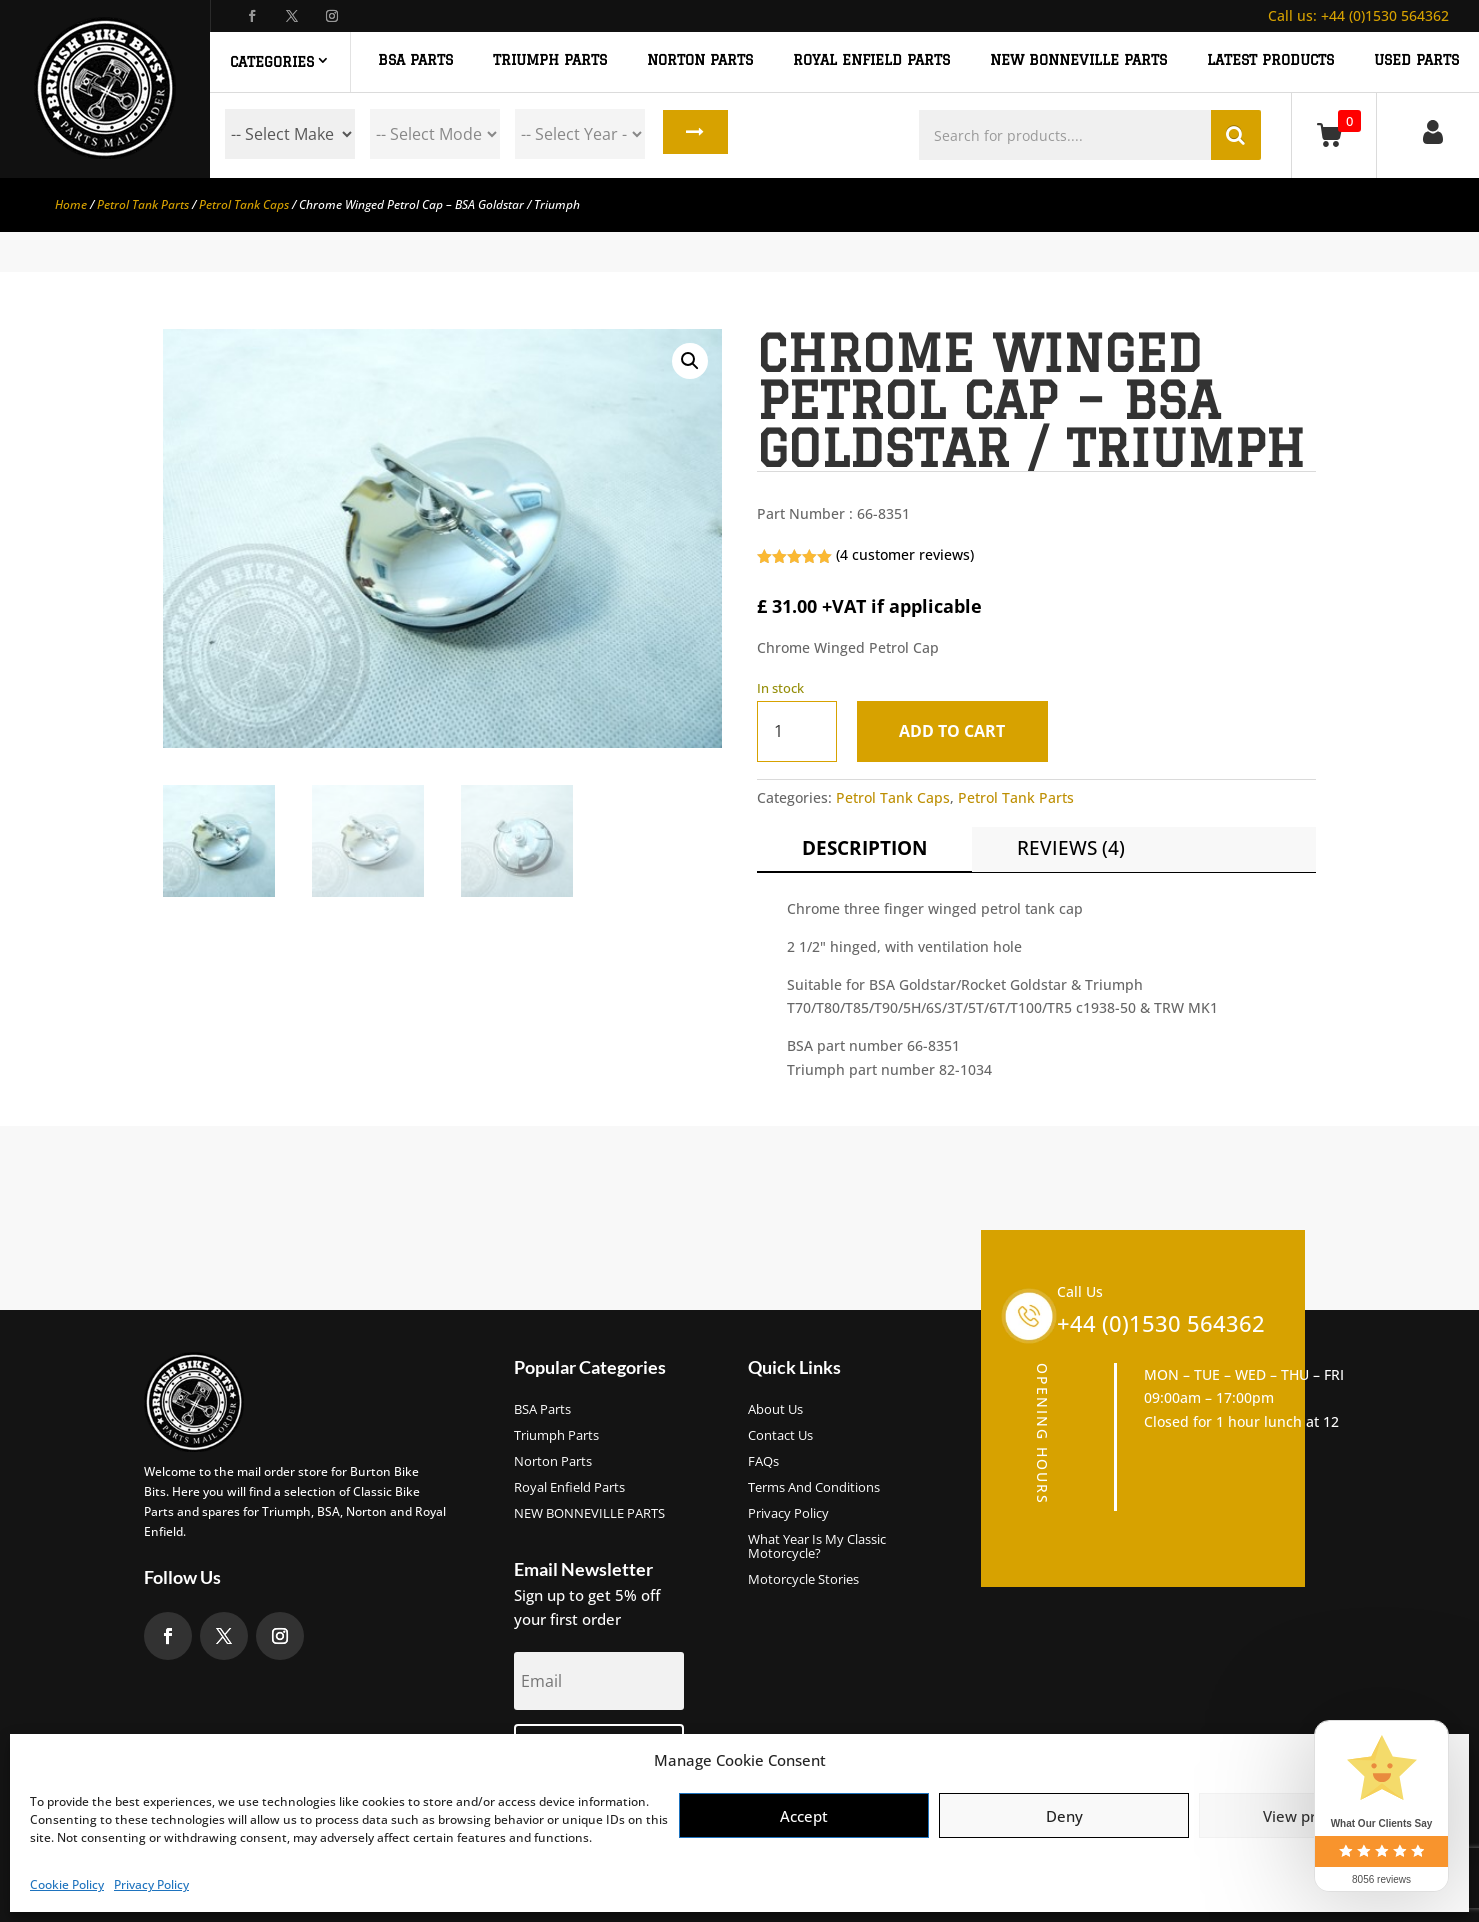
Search (692, 134)
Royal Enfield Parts (569, 1488)
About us (775, 1410)
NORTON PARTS (700, 60)
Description (864, 848)
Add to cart (957, 731)
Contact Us (780, 1436)
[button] (690, 361)
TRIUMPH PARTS (550, 60)
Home (71, 204)
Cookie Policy (67, 1884)
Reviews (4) (1071, 848)
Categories (272, 62)
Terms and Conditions (814, 1488)
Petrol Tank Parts (143, 204)
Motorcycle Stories (803, 1580)
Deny (1064, 1816)
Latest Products (1270, 60)
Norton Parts (553, 1462)
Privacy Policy (151, 1884)
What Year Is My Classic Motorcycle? (817, 1547)
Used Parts (1416, 60)
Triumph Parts (556, 1436)
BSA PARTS (415, 60)
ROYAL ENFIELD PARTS (871, 60)
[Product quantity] (797, 731)
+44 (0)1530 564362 (1358, 15)
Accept (804, 1816)
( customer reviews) (905, 554)
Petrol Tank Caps (244, 204)
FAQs (763, 1462)
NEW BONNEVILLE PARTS (1078, 60)
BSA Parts (542, 1410)
